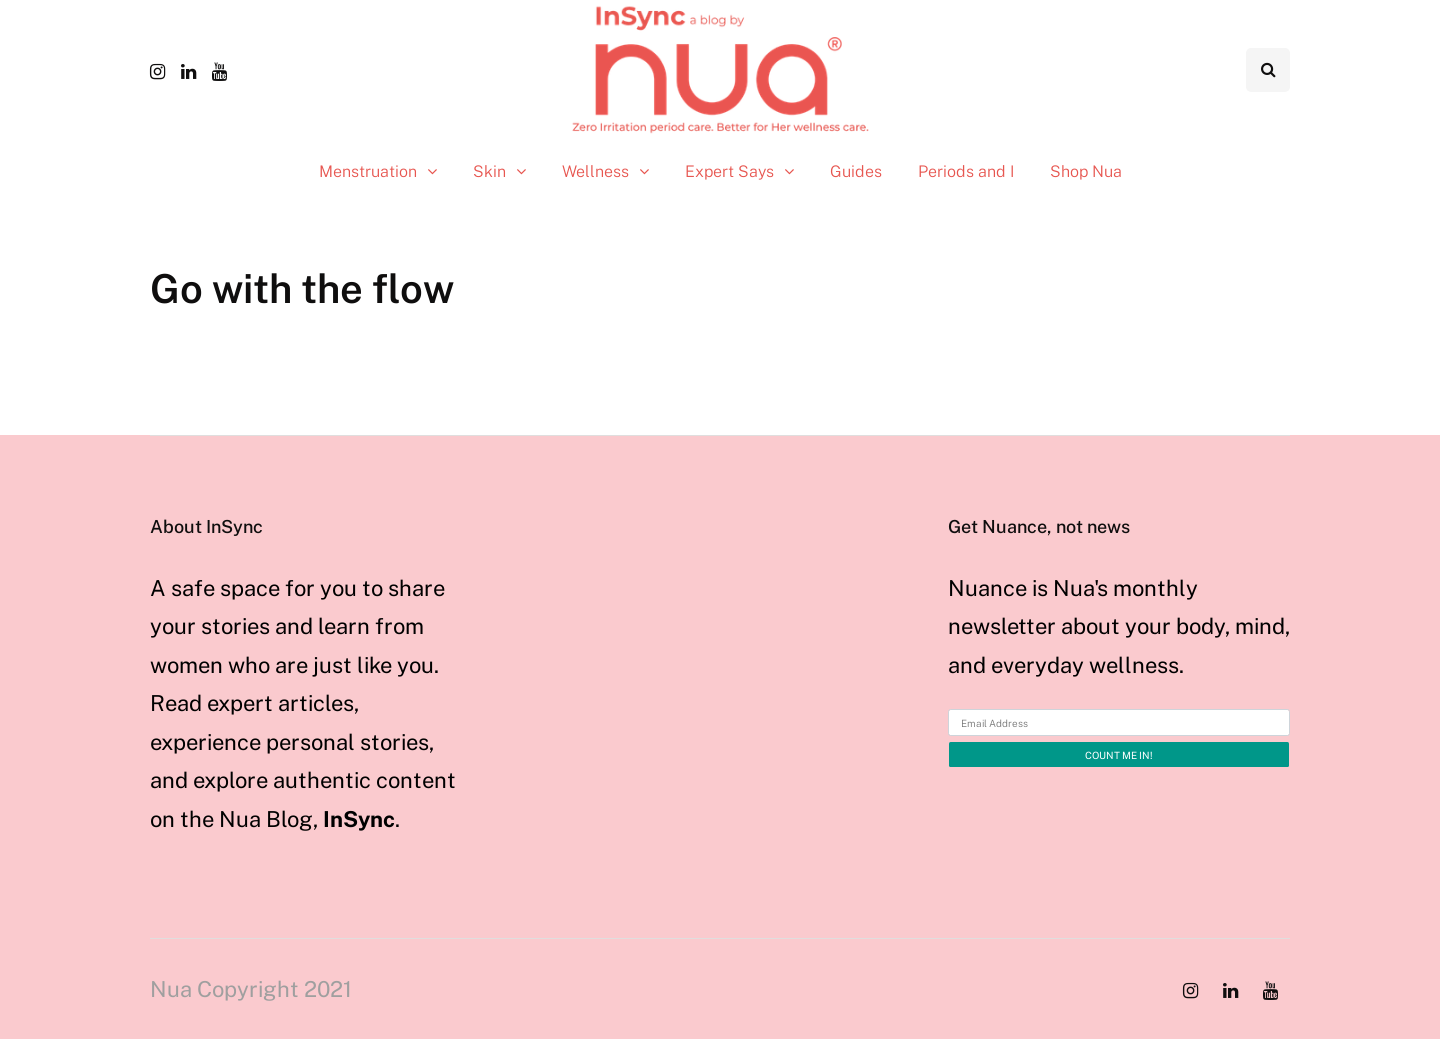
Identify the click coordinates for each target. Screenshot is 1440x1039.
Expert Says (729, 171)
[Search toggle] (1268, 70)
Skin (489, 171)
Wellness (595, 171)
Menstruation (368, 171)
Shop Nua (1086, 171)
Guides (856, 171)
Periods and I (966, 171)
